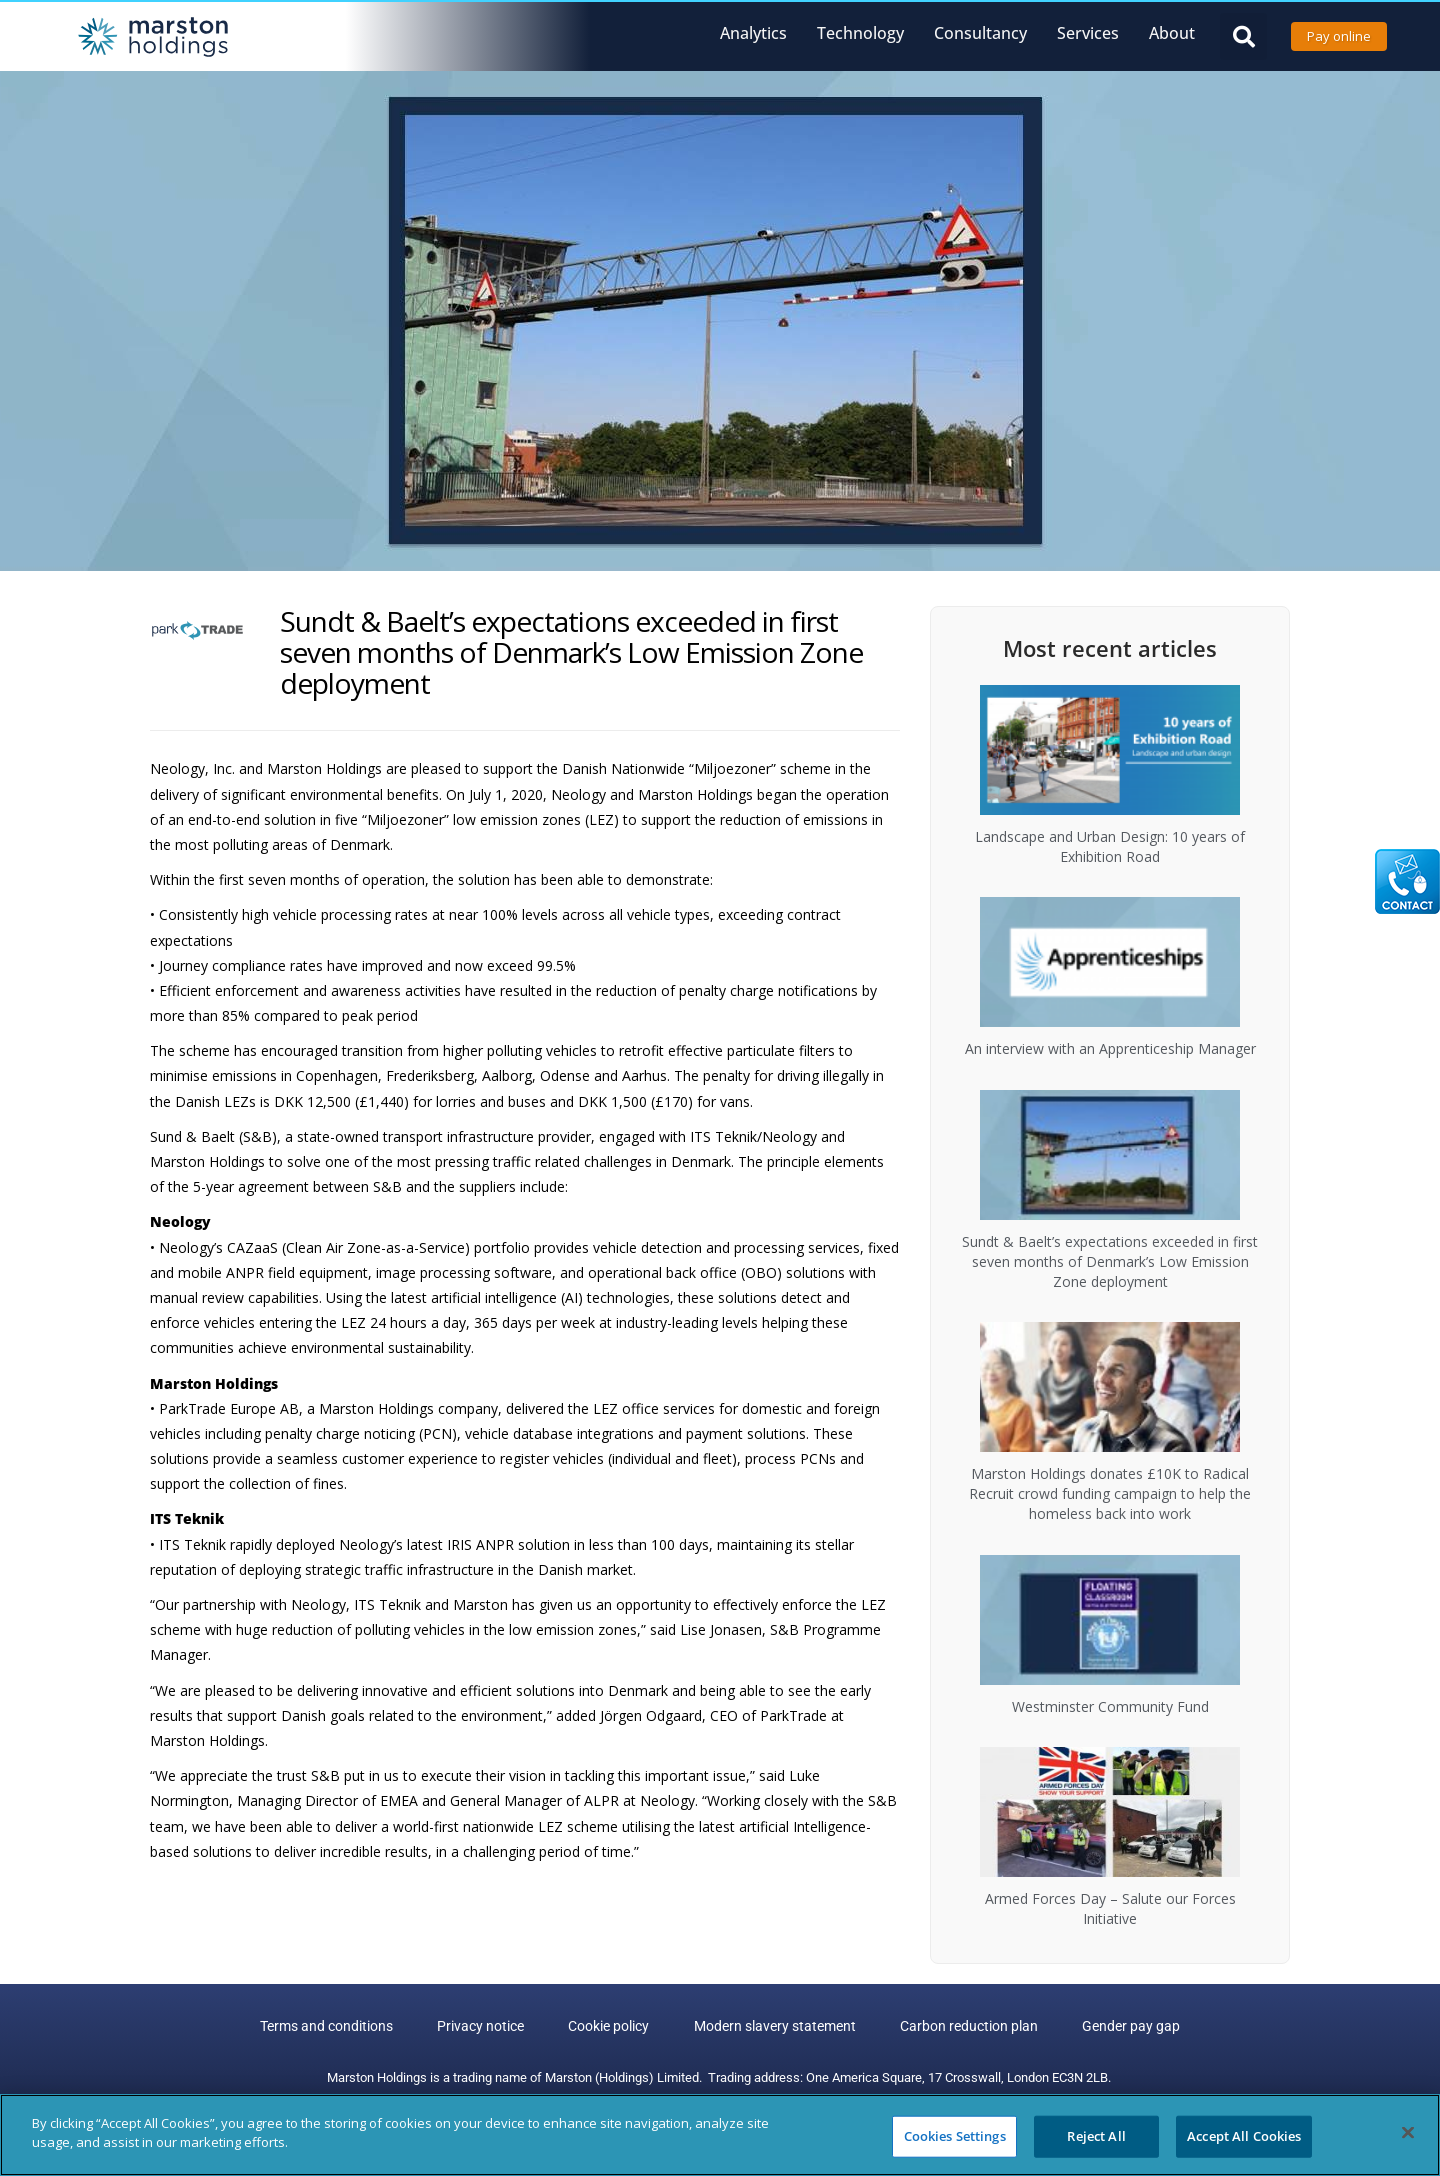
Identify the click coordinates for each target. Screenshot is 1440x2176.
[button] (1243, 36)
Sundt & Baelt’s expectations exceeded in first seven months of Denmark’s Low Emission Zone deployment (1110, 1261)
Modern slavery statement (773, 2027)
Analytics (753, 33)
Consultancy (980, 33)
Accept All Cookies (1244, 2136)
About (1172, 33)
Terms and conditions (337, 2027)
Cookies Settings (955, 2136)
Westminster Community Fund (1110, 1706)
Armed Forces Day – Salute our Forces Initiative (1110, 1908)
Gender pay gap (1121, 2027)
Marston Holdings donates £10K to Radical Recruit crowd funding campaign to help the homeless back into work (1110, 1493)
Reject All (1096, 2136)
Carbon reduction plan (963, 2027)
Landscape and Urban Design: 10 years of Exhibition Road (1110, 846)
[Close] (1408, 2132)
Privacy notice (487, 2027)
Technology (860, 33)
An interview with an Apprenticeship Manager (1110, 1048)
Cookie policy (611, 2027)
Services (1088, 33)
